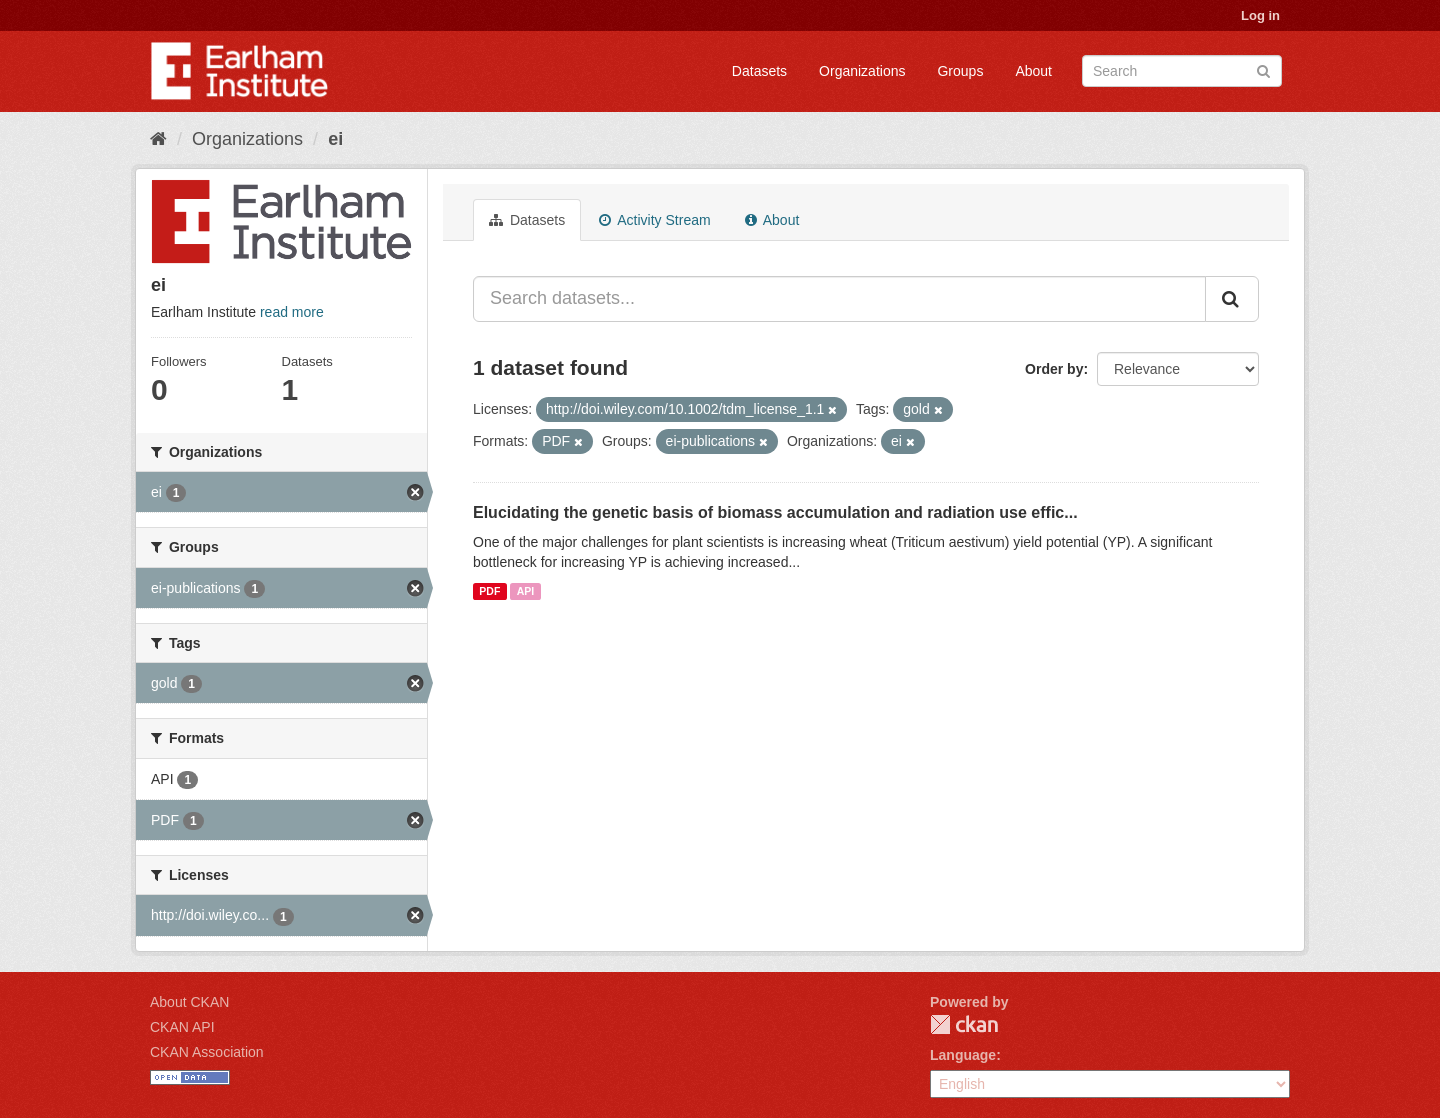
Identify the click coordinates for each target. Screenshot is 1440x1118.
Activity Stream (654, 220)
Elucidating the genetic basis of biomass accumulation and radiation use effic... (775, 512)
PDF (489, 591)
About (1033, 71)
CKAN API (182, 1027)
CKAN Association (207, 1052)
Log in (1260, 15)
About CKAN (189, 1002)
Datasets (759, 71)
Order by (1054, 369)
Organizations (862, 71)
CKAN (964, 1024)
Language (963, 1055)
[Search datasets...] (839, 299)
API (526, 591)
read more (292, 312)
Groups (960, 71)
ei (335, 139)
